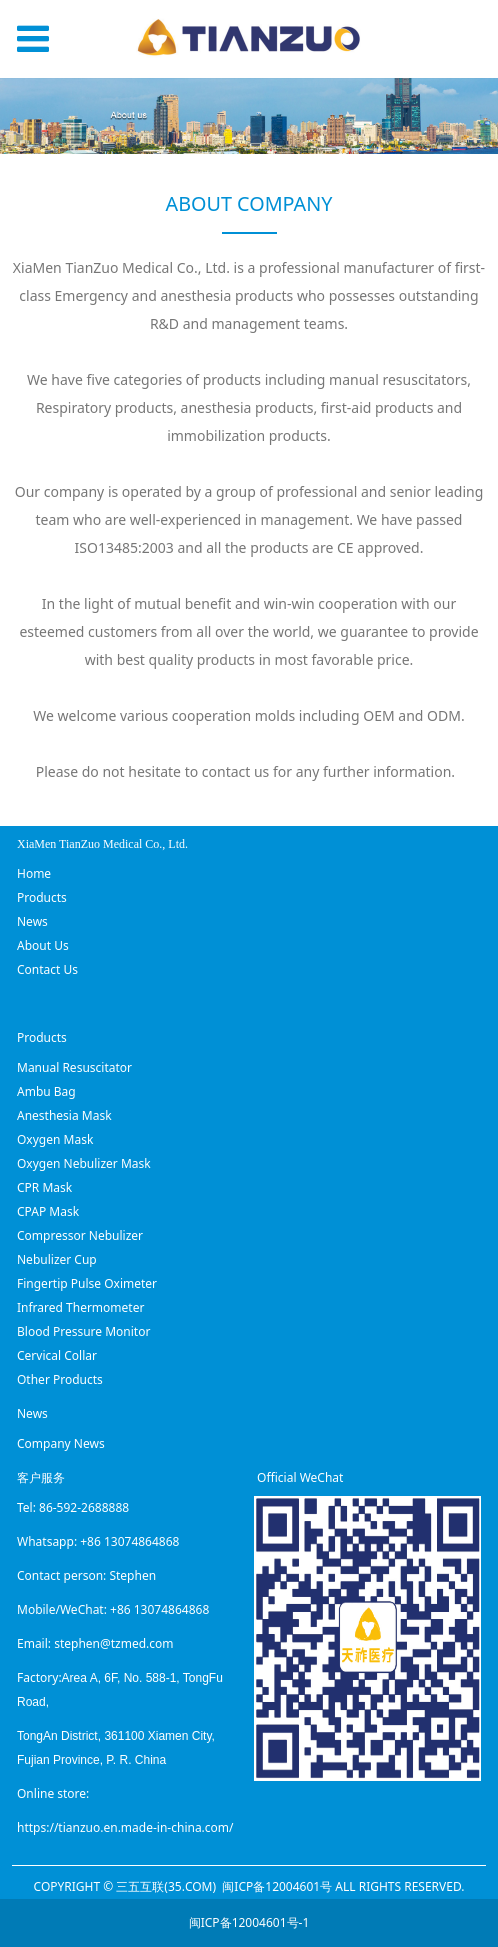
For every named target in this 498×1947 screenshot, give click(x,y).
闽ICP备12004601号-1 (249, 1922)
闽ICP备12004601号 (277, 1886)
